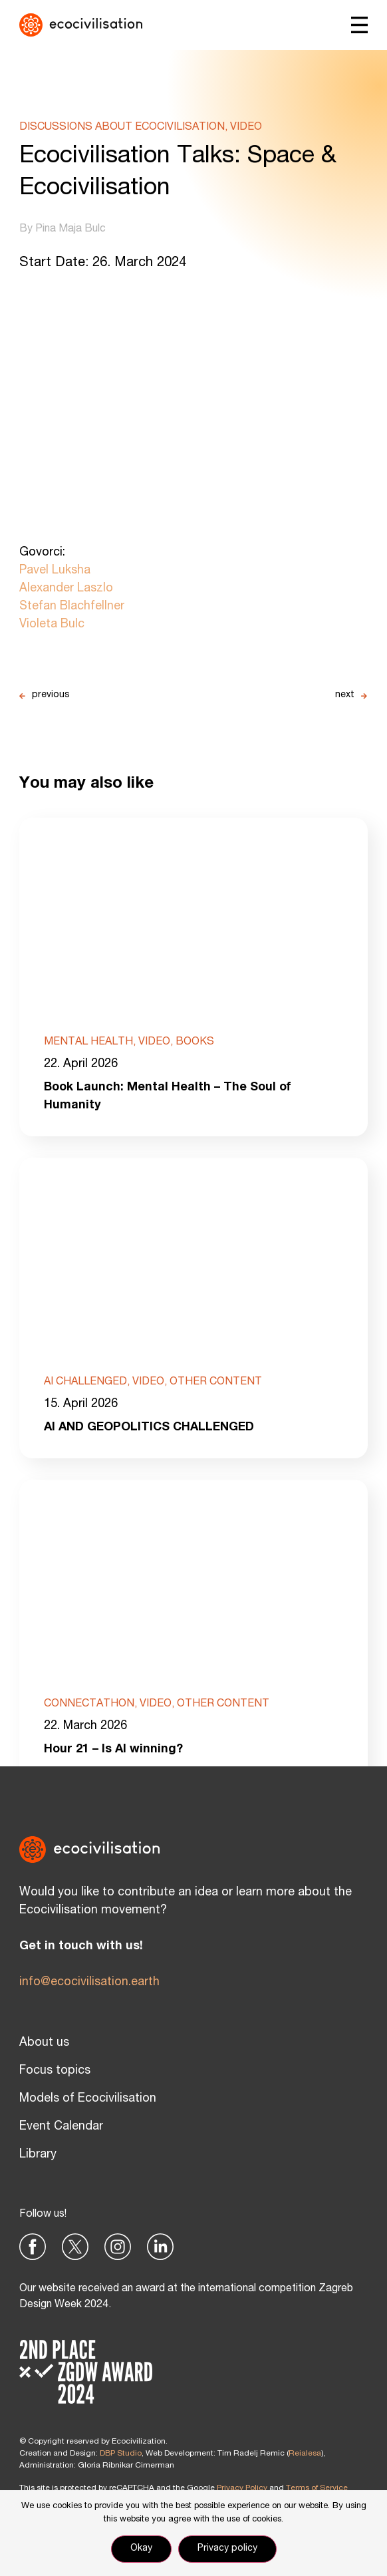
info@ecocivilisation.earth (89, 1983)
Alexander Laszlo (66, 589)
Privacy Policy (242, 2488)
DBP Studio (121, 2454)
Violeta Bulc (51, 625)
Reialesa (305, 2454)
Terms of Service (317, 2488)
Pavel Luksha (54, 571)
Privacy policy (227, 2548)
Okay (141, 2548)
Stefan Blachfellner (71, 607)
